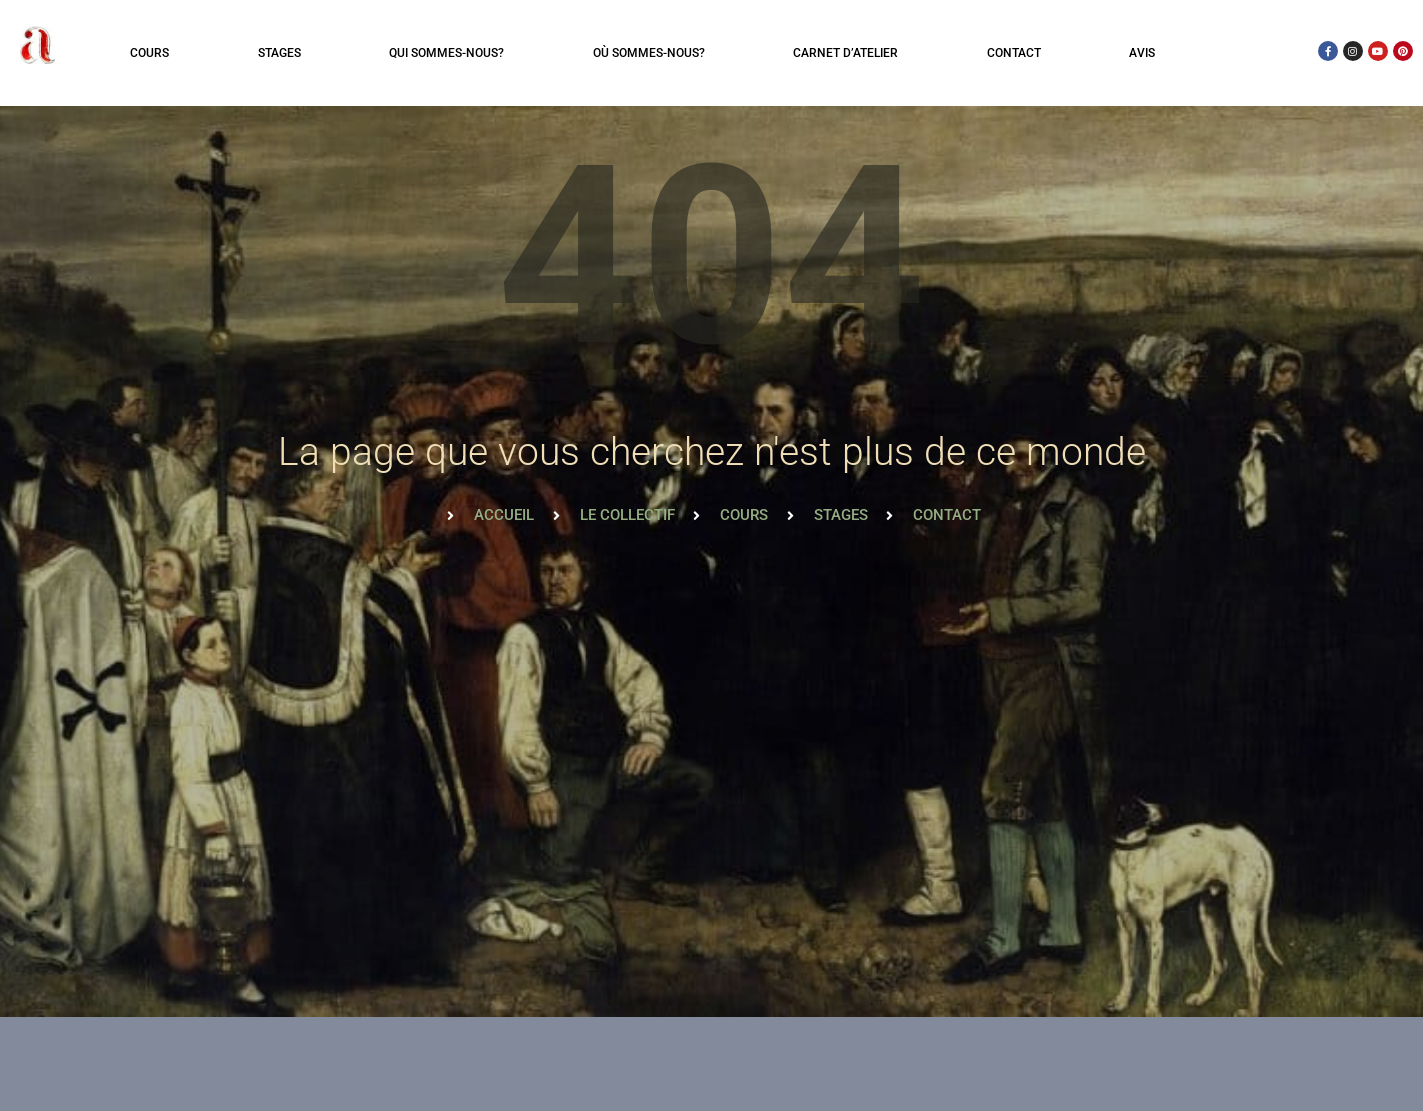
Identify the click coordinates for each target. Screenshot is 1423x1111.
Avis (1142, 53)
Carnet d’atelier (845, 53)
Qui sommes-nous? (446, 53)
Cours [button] (149, 53)
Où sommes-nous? (649, 53)
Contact (1014, 53)
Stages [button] (279, 53)
